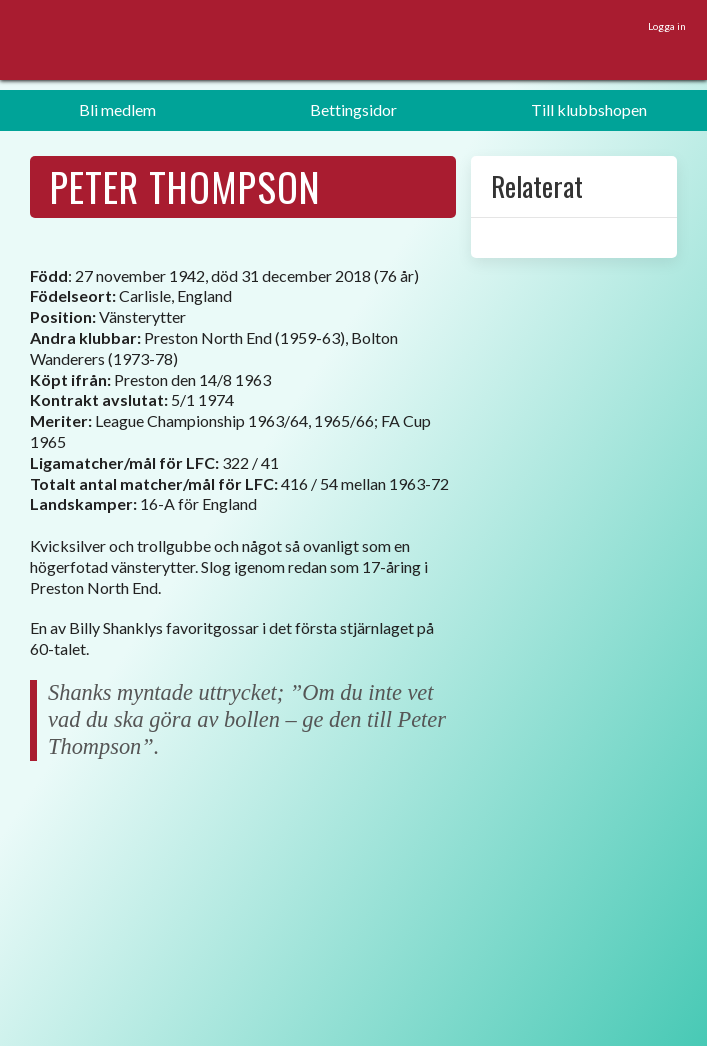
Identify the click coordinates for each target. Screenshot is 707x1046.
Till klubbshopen (589, 109)
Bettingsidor (353, 109)
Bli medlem (117, 109)
